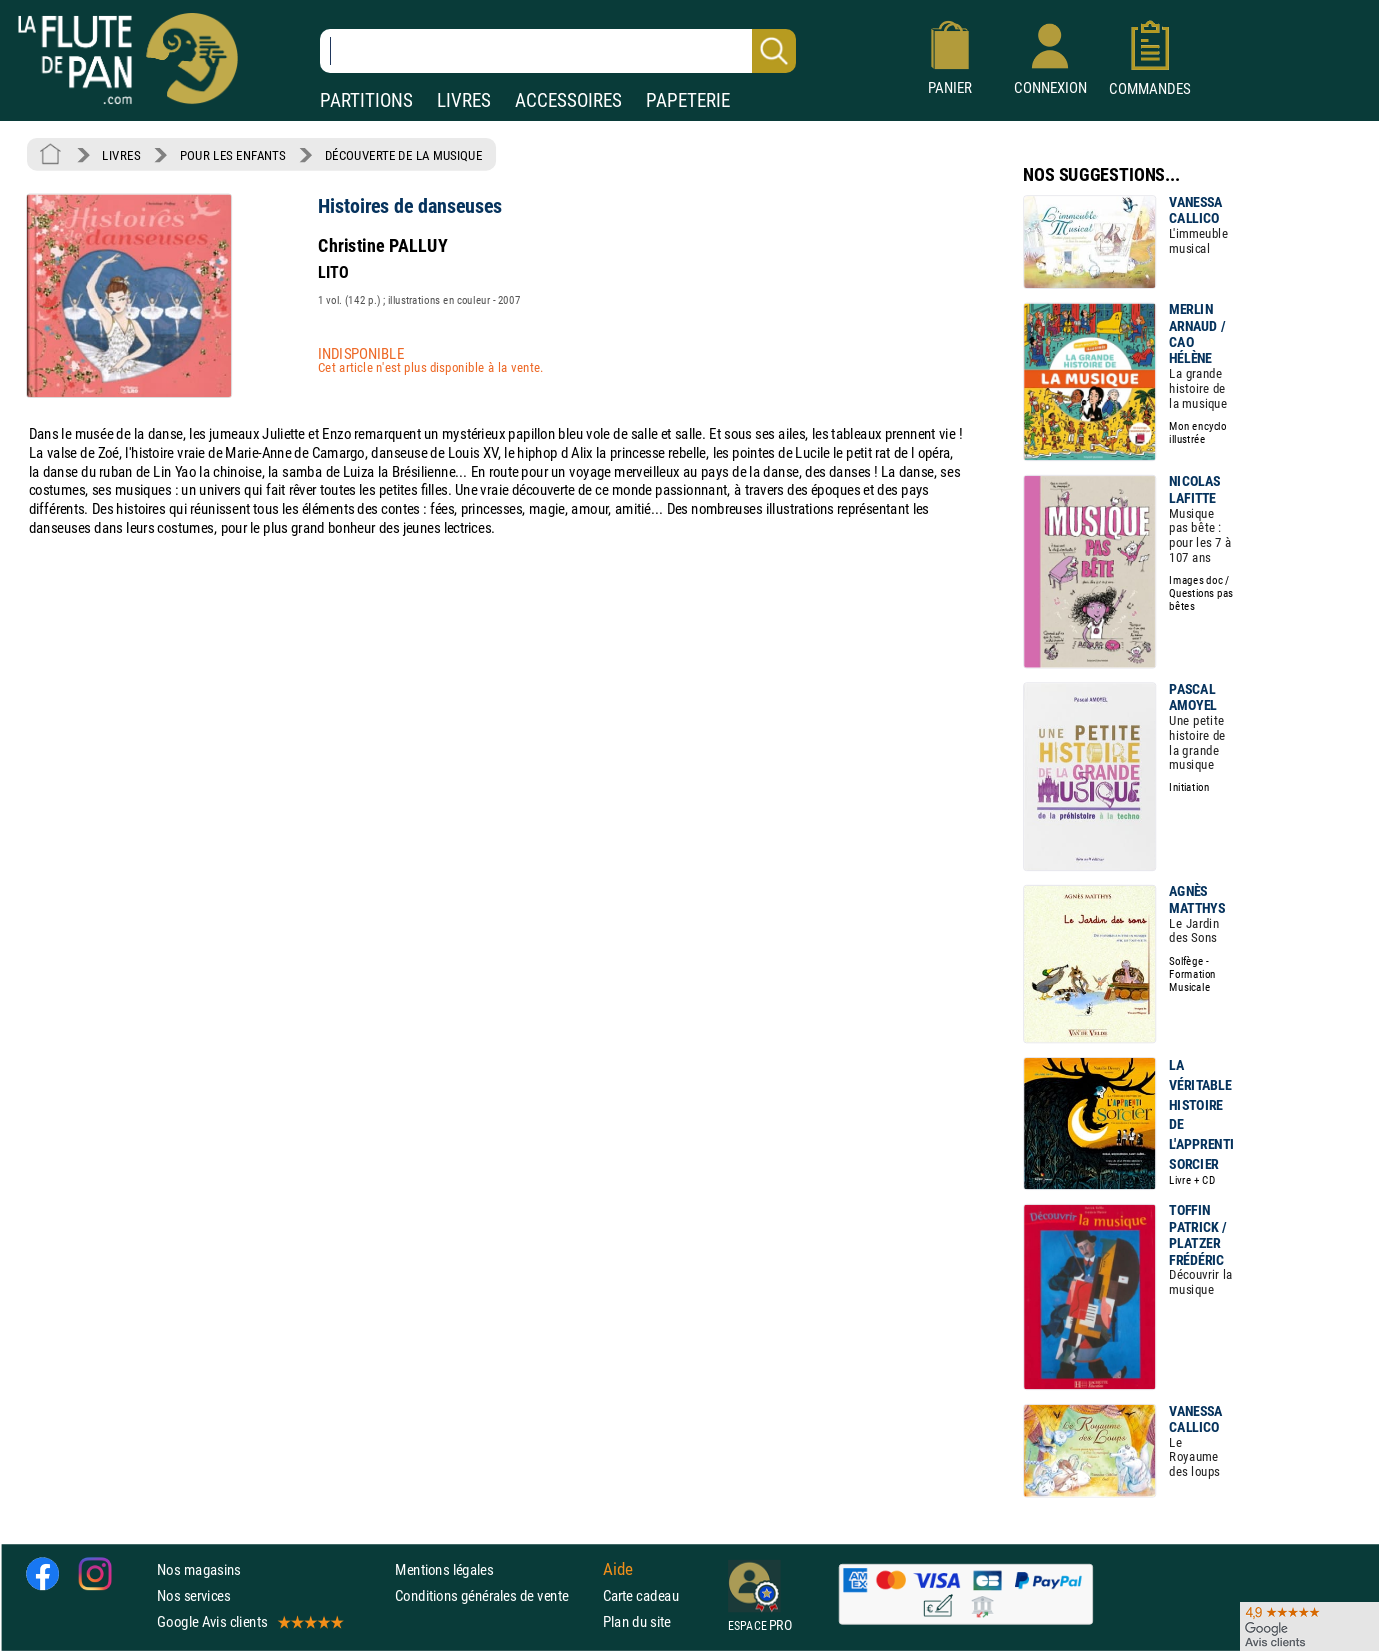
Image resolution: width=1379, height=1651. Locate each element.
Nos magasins (199, 1569)
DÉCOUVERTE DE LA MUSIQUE (403, 155)
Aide (618, 1569)
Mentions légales (444, 1569)
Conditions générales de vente (494, 1595)
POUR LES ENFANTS (233, 155)
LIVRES (464, 100)
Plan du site (637, 1621)
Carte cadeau (641, 1595)
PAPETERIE (688, 100)
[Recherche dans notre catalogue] (558, 51)
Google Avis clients (249, 1621)
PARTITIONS (366, 100)
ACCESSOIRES (568, 100)
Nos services (193, 1595)
